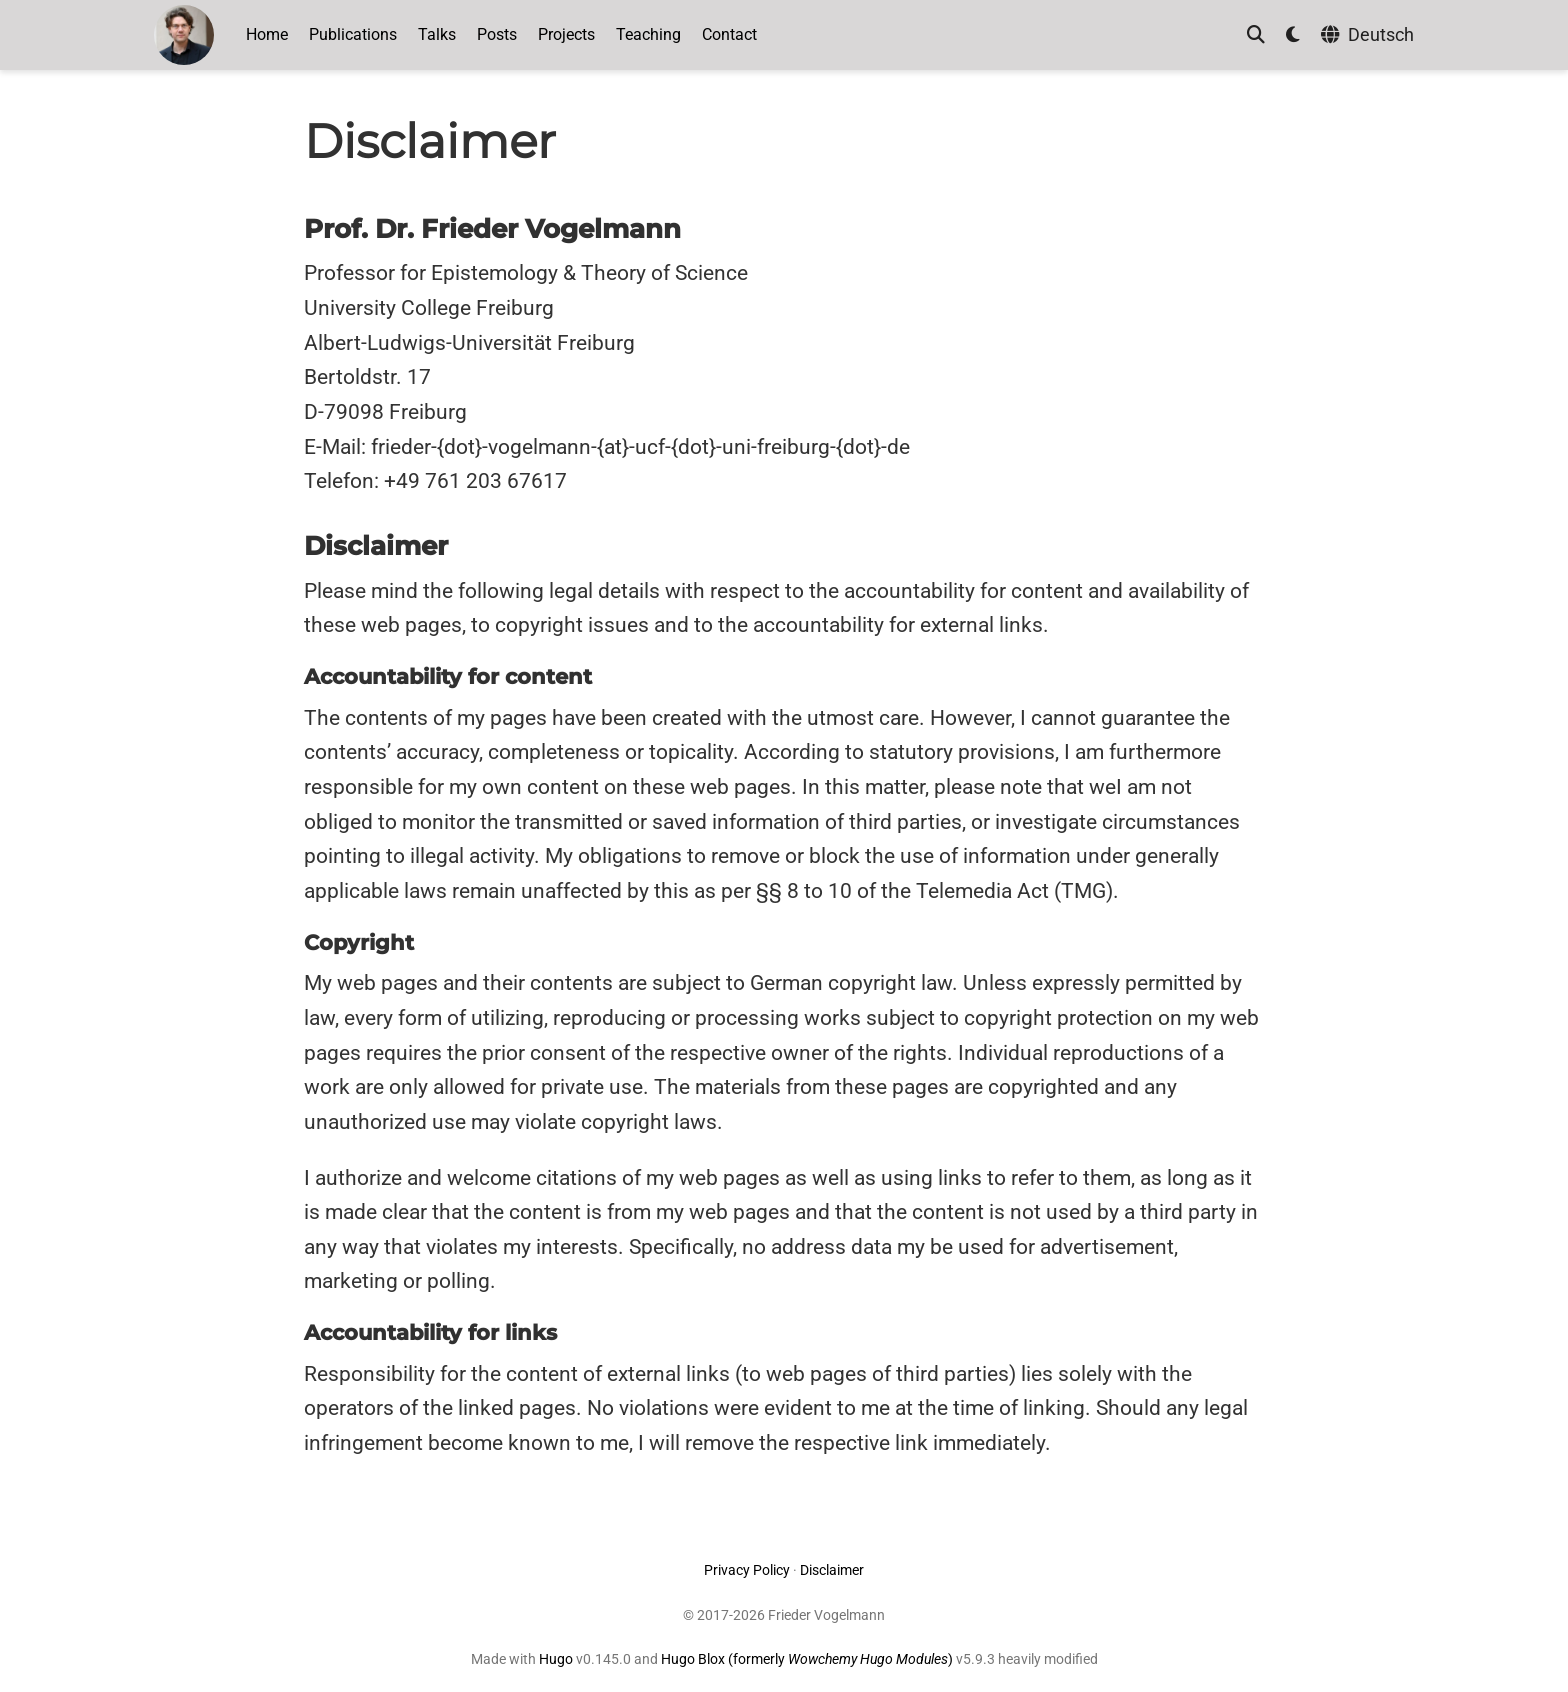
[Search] (1256, 35)
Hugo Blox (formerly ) (808, 1659)
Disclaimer (832, 1570)
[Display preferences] (1293, 35)
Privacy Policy (747, 1570)
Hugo (556, 1659)
